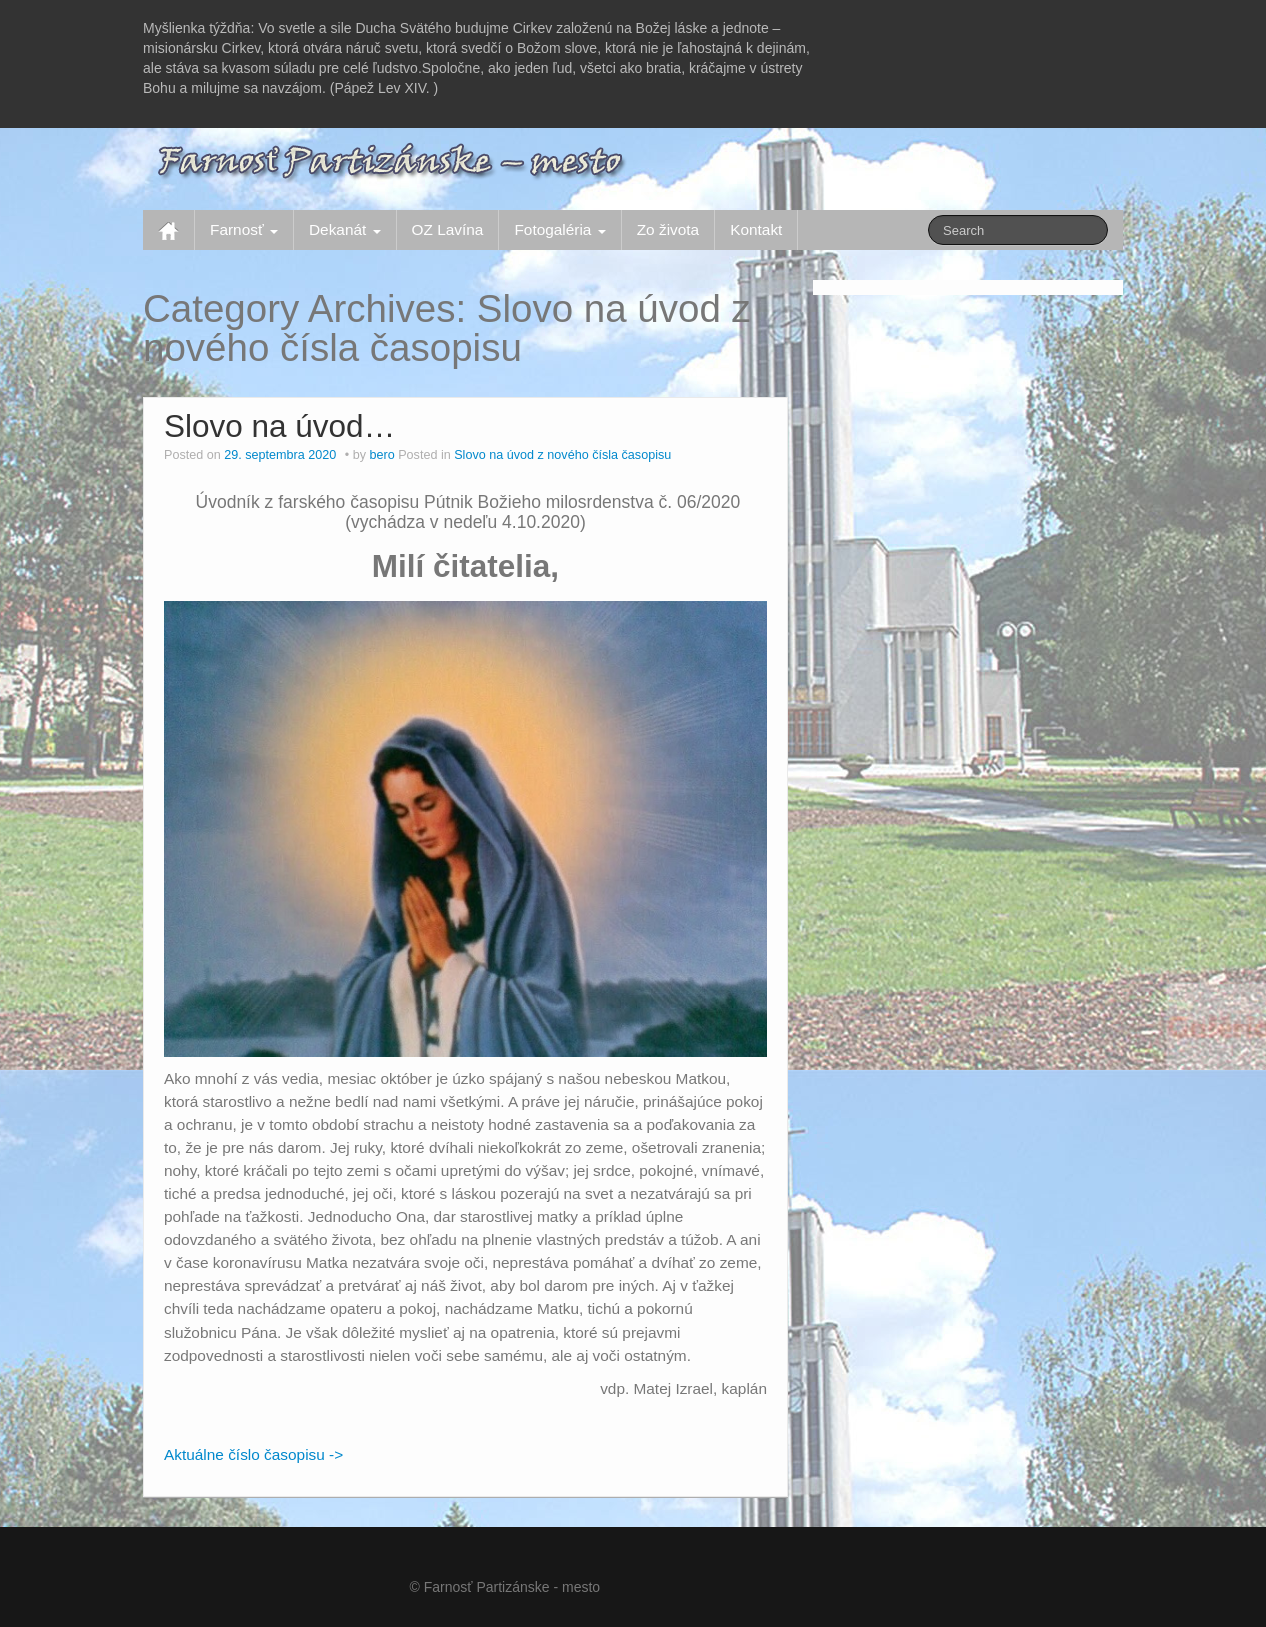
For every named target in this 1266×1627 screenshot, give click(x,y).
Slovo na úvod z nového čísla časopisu (562, 455)
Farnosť (244, 229)
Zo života (668, 229)
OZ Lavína (448, 229)
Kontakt (756, 229)
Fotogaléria (559, 229)
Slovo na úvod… (279, 426)
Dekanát (345, 229)
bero (381, 455)
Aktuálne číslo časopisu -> (253, 1454)
